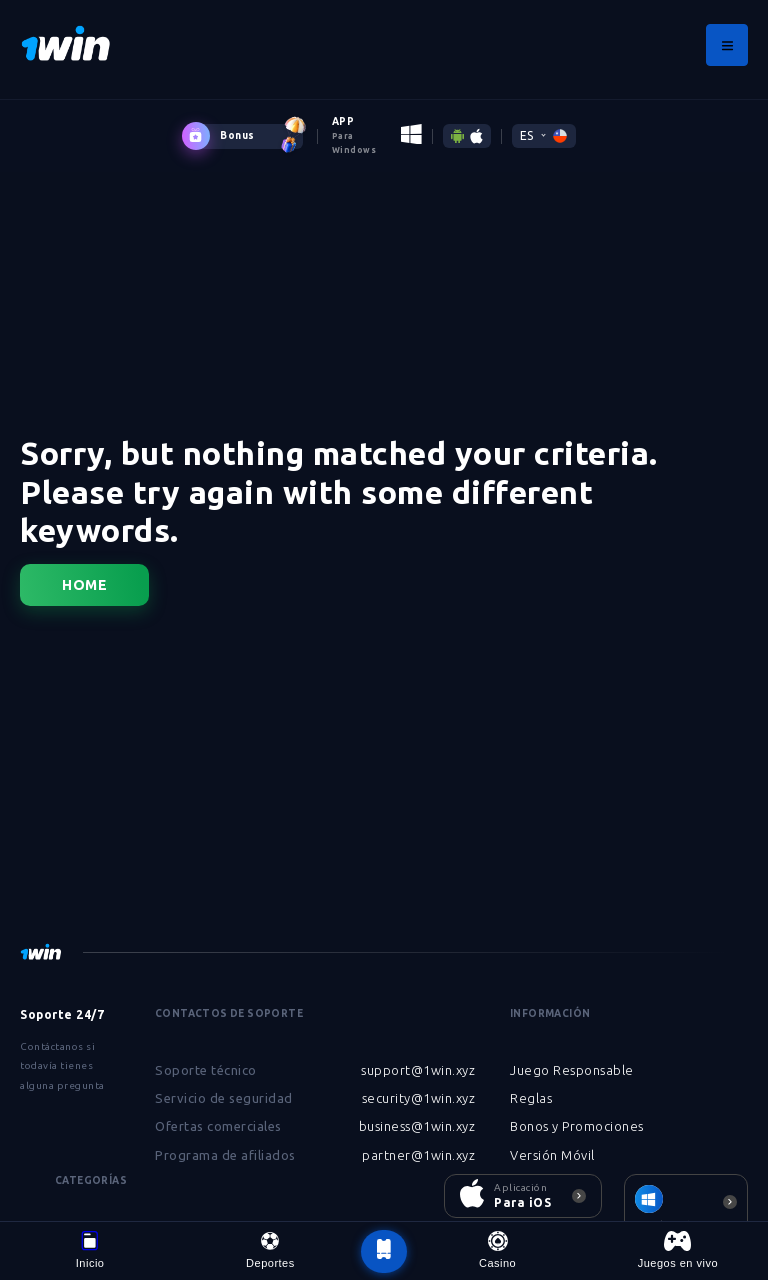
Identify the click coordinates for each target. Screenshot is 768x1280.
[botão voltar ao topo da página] (384, 1252)
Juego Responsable (572, 1070)
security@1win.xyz (419, 1098)
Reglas (531, 1098)
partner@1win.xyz (418, 1155)
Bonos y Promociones (577, 1126)
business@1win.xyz (417, 1126)
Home (84, 585)
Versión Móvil (552, 1155)
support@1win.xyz (418, 1070)
